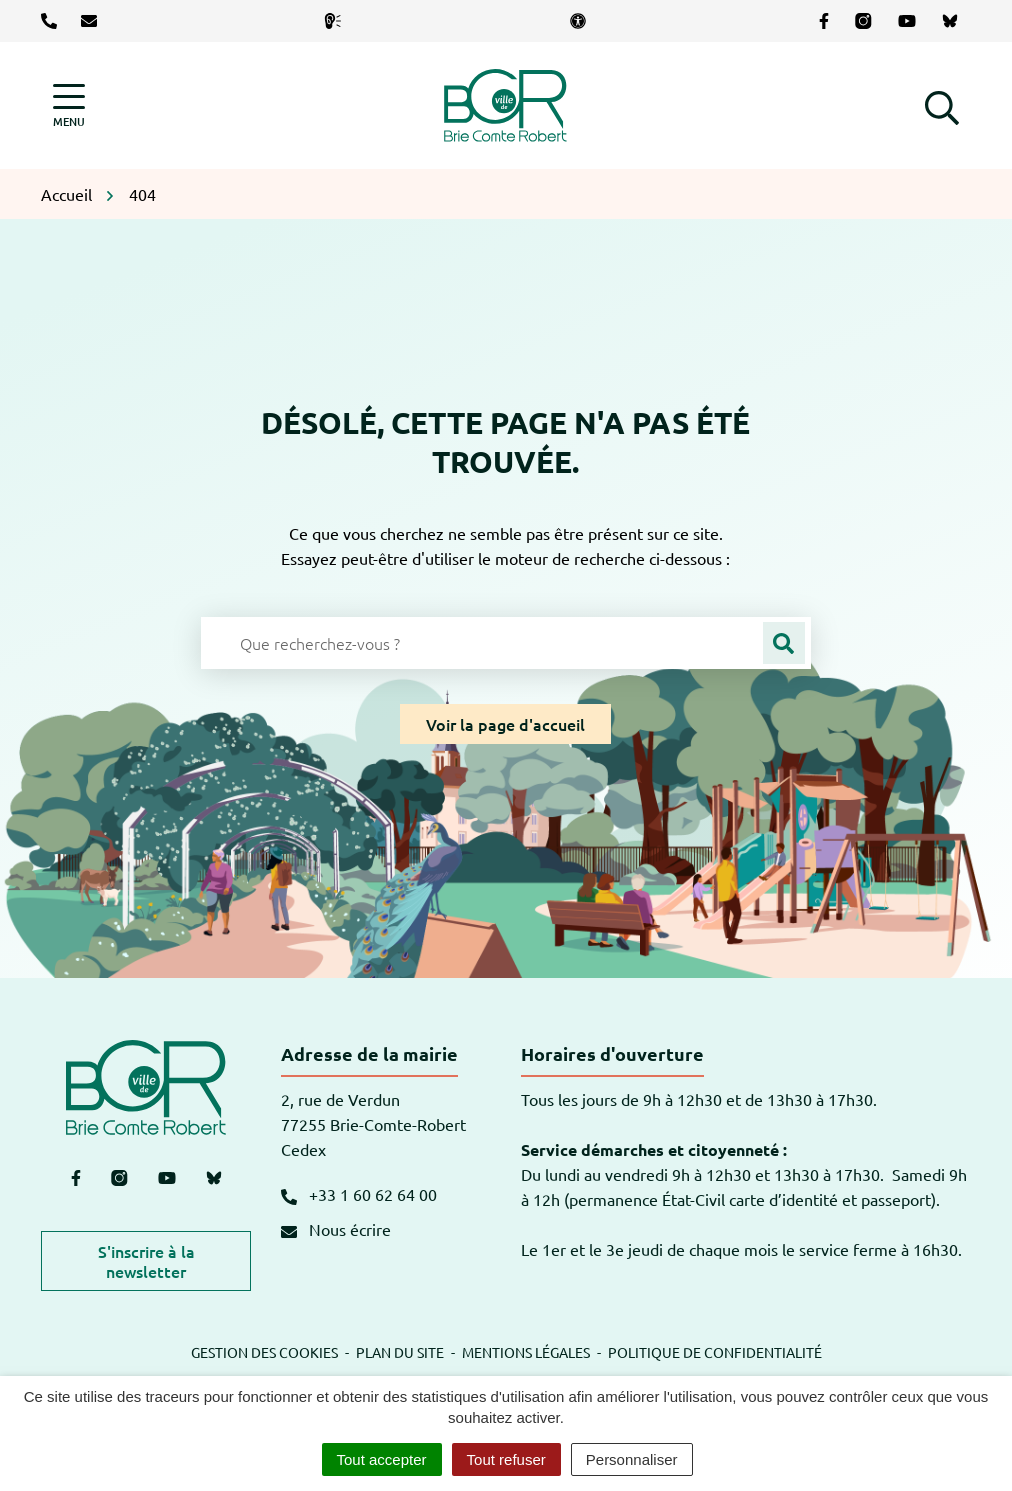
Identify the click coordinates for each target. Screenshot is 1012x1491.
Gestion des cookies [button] (264, 1352)
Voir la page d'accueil (505, 724)
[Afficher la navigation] (69, 105)
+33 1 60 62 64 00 (359, 1194)
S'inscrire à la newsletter (146, 1261)
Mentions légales (526, 1352)
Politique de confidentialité (715, 1352)
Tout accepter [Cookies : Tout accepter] (382, 1459)
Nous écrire (336, 1229)
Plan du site (400, 1352)
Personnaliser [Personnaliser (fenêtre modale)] (632, 1459)
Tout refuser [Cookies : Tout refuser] (506, 1459)
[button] (942, 105)
